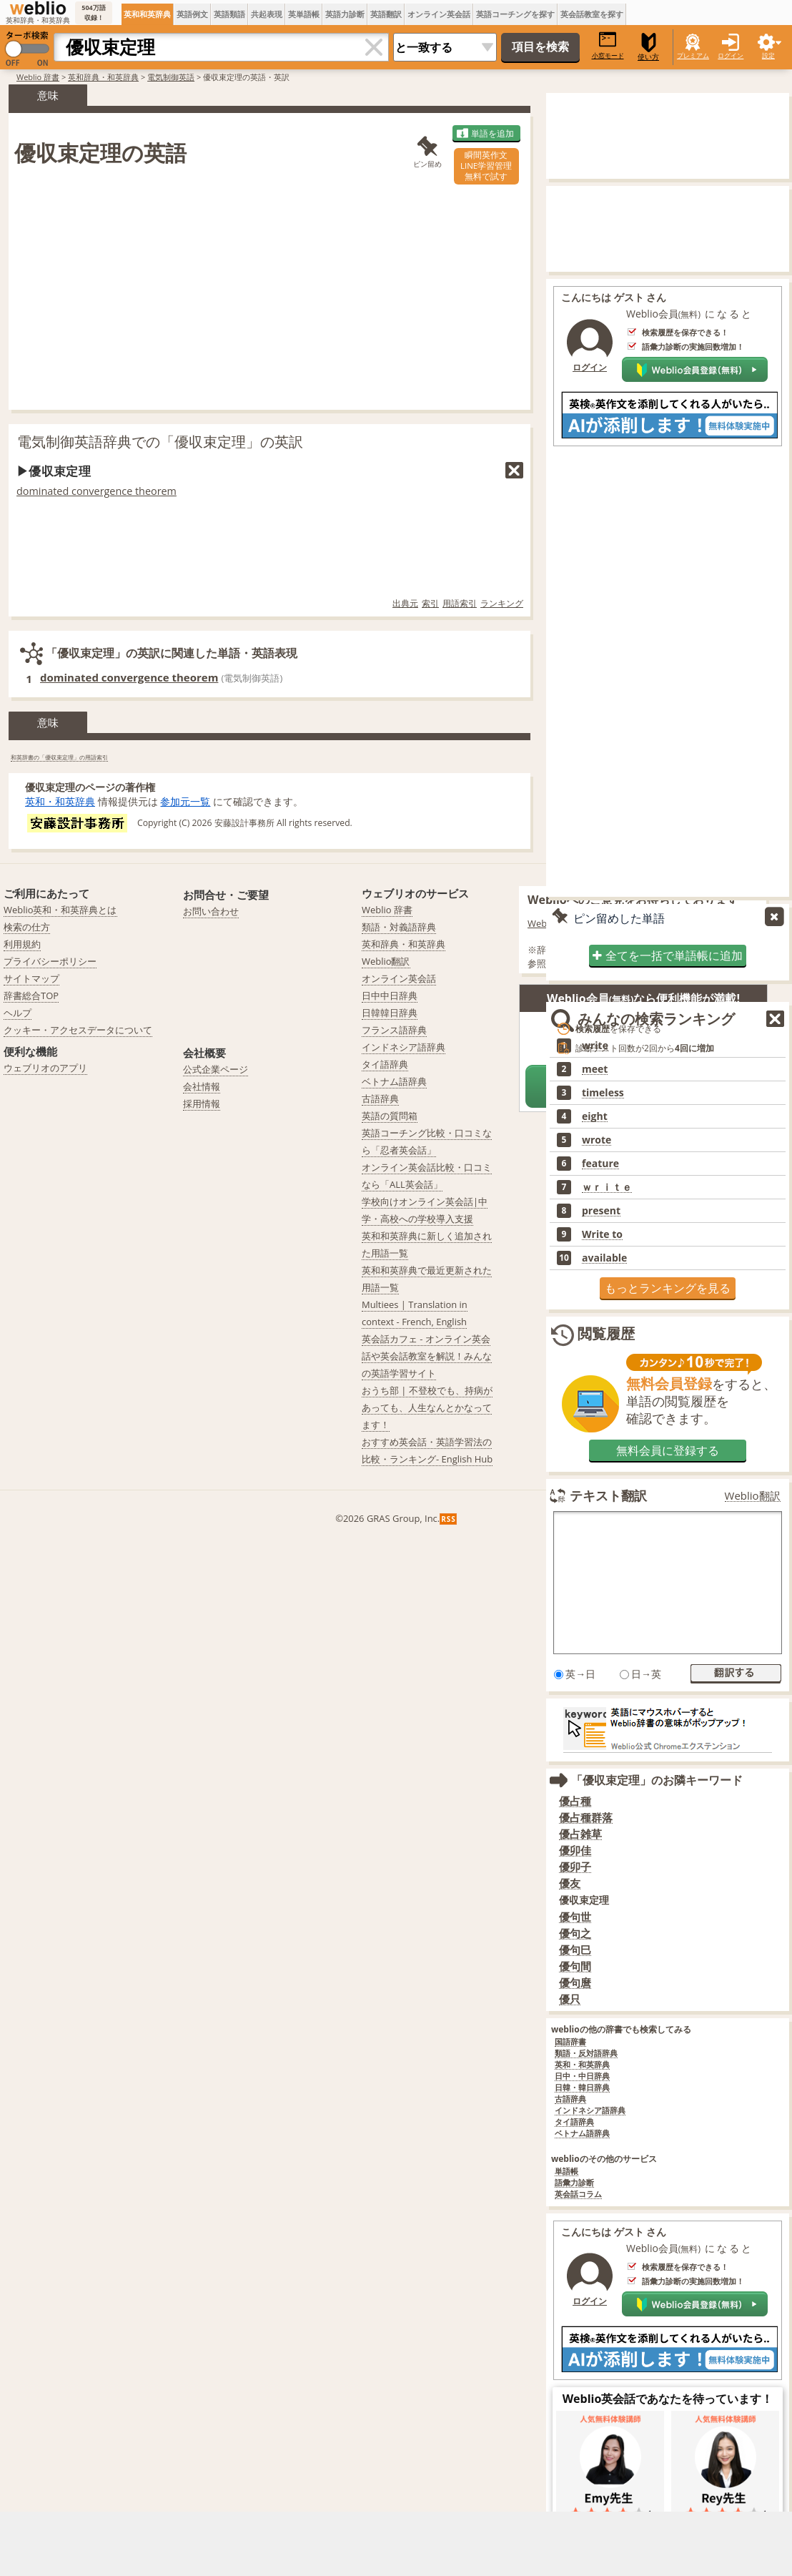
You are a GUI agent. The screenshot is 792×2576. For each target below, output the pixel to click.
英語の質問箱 (389, 1115)
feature (600, 1163)
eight (595, 1116)
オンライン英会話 (438, 14)
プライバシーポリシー (50, 961)
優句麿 (575, 1983)
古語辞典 (570, 2099)
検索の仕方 (27, 926)
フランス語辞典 (394, 1029)
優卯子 (575, 1867)
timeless (603, 1092)
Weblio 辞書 (37, 77)
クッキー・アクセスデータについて (78, 1029)
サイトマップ (31, 978)
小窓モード (608, 45)
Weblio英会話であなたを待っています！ (668, 2399)
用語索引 (459, 603)
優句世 (575, 1917)
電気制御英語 (170, 77)
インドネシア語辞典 (590, 2110)
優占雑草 (580, 1834)
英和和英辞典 (147, 14)
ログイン (730, 55)
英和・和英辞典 (60, 801)
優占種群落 (586, 1817)
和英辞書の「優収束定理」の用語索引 (59, 757)
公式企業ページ (215, 1069)
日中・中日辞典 (582, 2076)
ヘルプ (17, 1012)
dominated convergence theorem (96, 491)
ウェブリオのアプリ (45, 1067)
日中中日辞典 (389, 995)
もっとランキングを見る (668, 1288)
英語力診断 (345, 14)
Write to (602, 1234)
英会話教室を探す (591, 14)
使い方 (648, 47)
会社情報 (201, 1086)
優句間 (575, 1966)
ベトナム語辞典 (582, 2133)
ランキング (501, 603)
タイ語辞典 (574, 2122)
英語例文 (192, 14)
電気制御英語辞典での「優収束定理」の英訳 (160, 441)
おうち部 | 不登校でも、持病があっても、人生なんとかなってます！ (427, 1407)
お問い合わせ (211, 911)
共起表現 (266, 14)
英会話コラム (578, 2194)
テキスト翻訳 (608, 1495)
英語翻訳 (386, 14)
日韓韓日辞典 (389, 1012)
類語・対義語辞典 (399, 926)
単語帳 (566, 2171)
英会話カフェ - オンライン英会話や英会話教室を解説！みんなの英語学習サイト (427, 1356)
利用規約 (22, 944)
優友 (569, 1883)
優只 (569, 1999)
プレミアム (693, 55)
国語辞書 (570, 2042)
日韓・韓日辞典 (582, 2088)
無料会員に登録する (667, 1450)
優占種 (575, 1801)
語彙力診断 (574, 2183)
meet (595, 1069)
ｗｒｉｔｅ (607, 1187)
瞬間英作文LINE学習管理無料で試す (486, 165)
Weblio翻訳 (753, 1496)
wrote (596, 1140)
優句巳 (575, 1950)
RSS (448, 1519)
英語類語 (229, 14)
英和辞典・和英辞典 (103, 77)
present (601, 1210)
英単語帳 (304, 14)
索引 (430, 603)
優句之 (575, 1933)
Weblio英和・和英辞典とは (60, 909)
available (604, 1258)
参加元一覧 (185, 801)
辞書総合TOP (31, 995)
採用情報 (201, 1103)
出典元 (405, 603)
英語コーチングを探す (515, 14)
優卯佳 (575, 1850)
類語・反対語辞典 (586, 2053)
